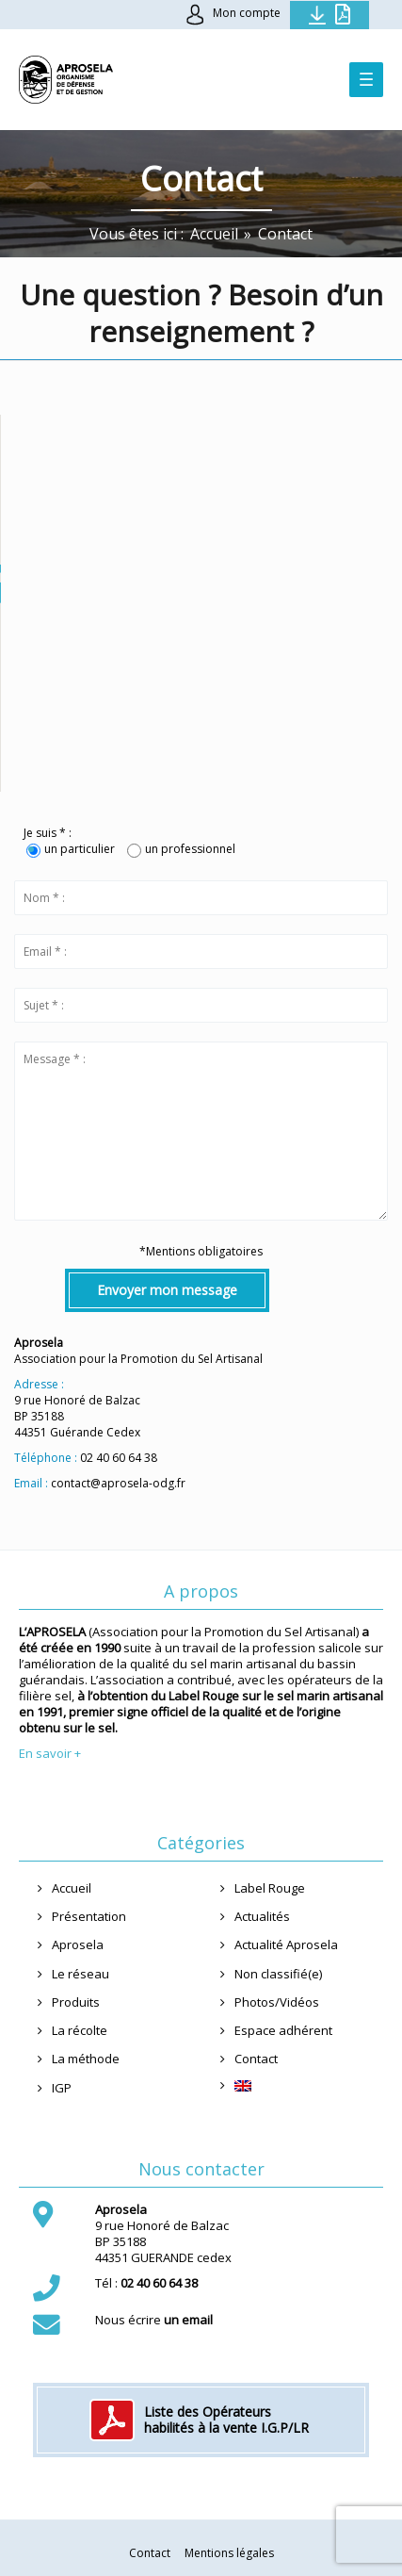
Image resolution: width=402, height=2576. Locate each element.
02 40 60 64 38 (118, 1458)
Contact (256, 2058)
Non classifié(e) (278, 1973)
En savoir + (50, 1753)
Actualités (262, 1916)
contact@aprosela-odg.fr (118, 1483)
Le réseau (80, 1973)
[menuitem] (299, 2086)
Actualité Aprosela (286, 1944)
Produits (76, 2002)
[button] (201, 584)
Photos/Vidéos (276, 2002)
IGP (62, 2087)
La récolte (79, 2030)
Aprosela (78, 1944)
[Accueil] (214, 233)
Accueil (71, 1887)
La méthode (86, 2058)
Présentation (89, 1916)
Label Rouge (269, 1887)
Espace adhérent (283, 2030)
